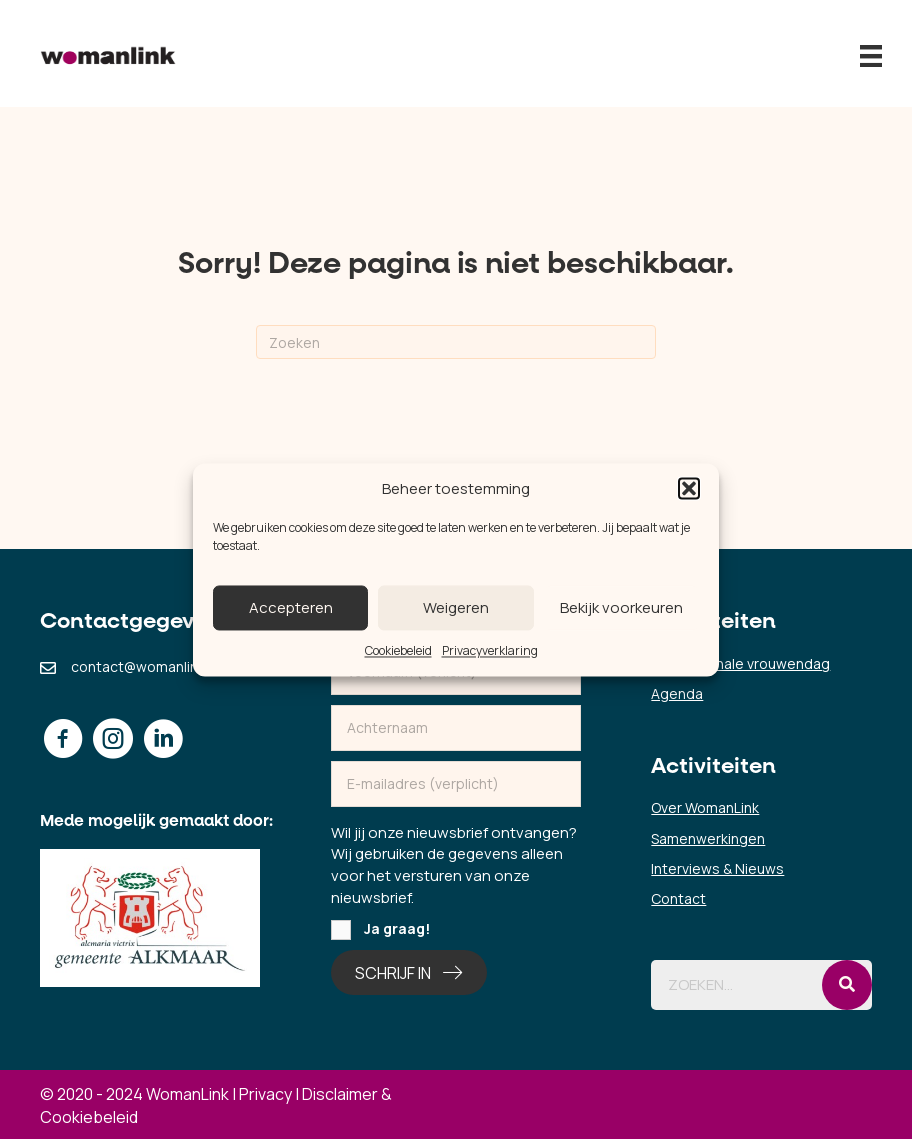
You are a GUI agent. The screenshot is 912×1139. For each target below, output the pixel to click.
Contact (678, 898)
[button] (689, 489)
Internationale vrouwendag (740, 663)
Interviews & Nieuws (717, 868)
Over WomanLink (705, 807)
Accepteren (291, 607)
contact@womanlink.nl (145, 666)
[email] (456, 784)
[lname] (456, 728)
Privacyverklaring (490, 651)
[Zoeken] (456, 342)
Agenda (677, 693)
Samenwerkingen (708, 838)
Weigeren (456, 607)
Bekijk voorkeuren (621, 607)
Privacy (265, 1094)
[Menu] (871, 56)
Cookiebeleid (398, 651)
